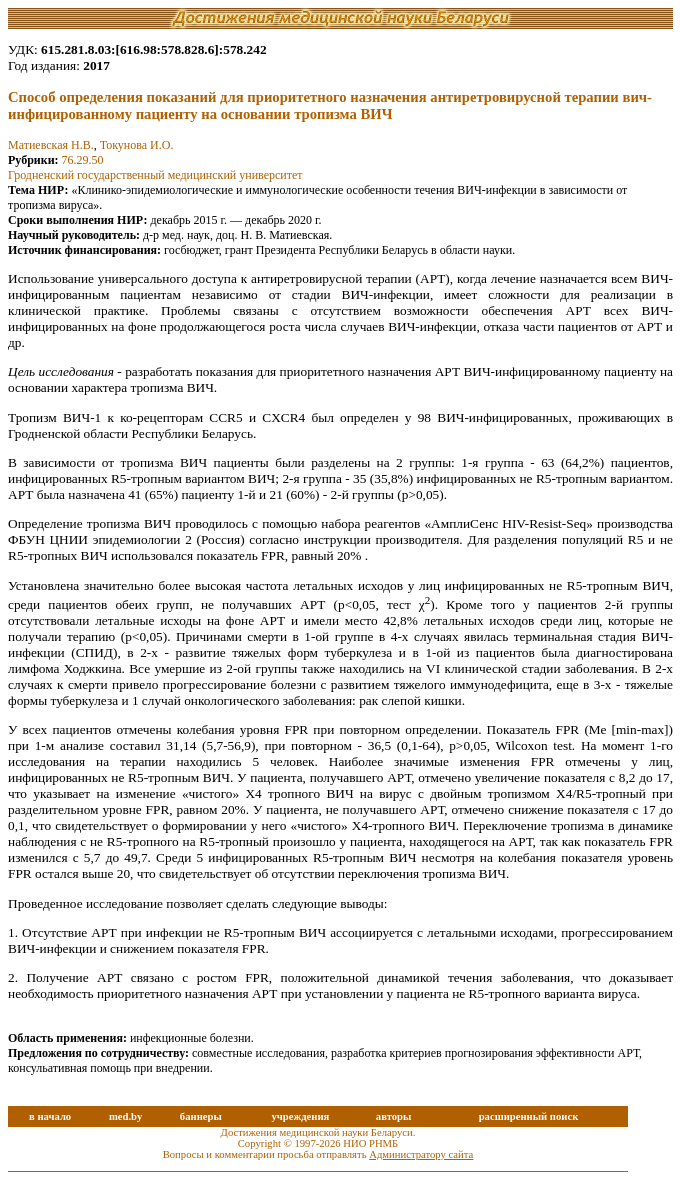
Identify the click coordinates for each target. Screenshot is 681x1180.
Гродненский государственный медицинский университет (155, 175)
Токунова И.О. (137, 145)
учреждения (300, 1116)
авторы (394, 1116)
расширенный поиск (529, 1116)
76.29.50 (83, 160)
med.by (125, 1116)
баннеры (201, 1116)
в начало (50, 1116)
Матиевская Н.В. (51, 145)
